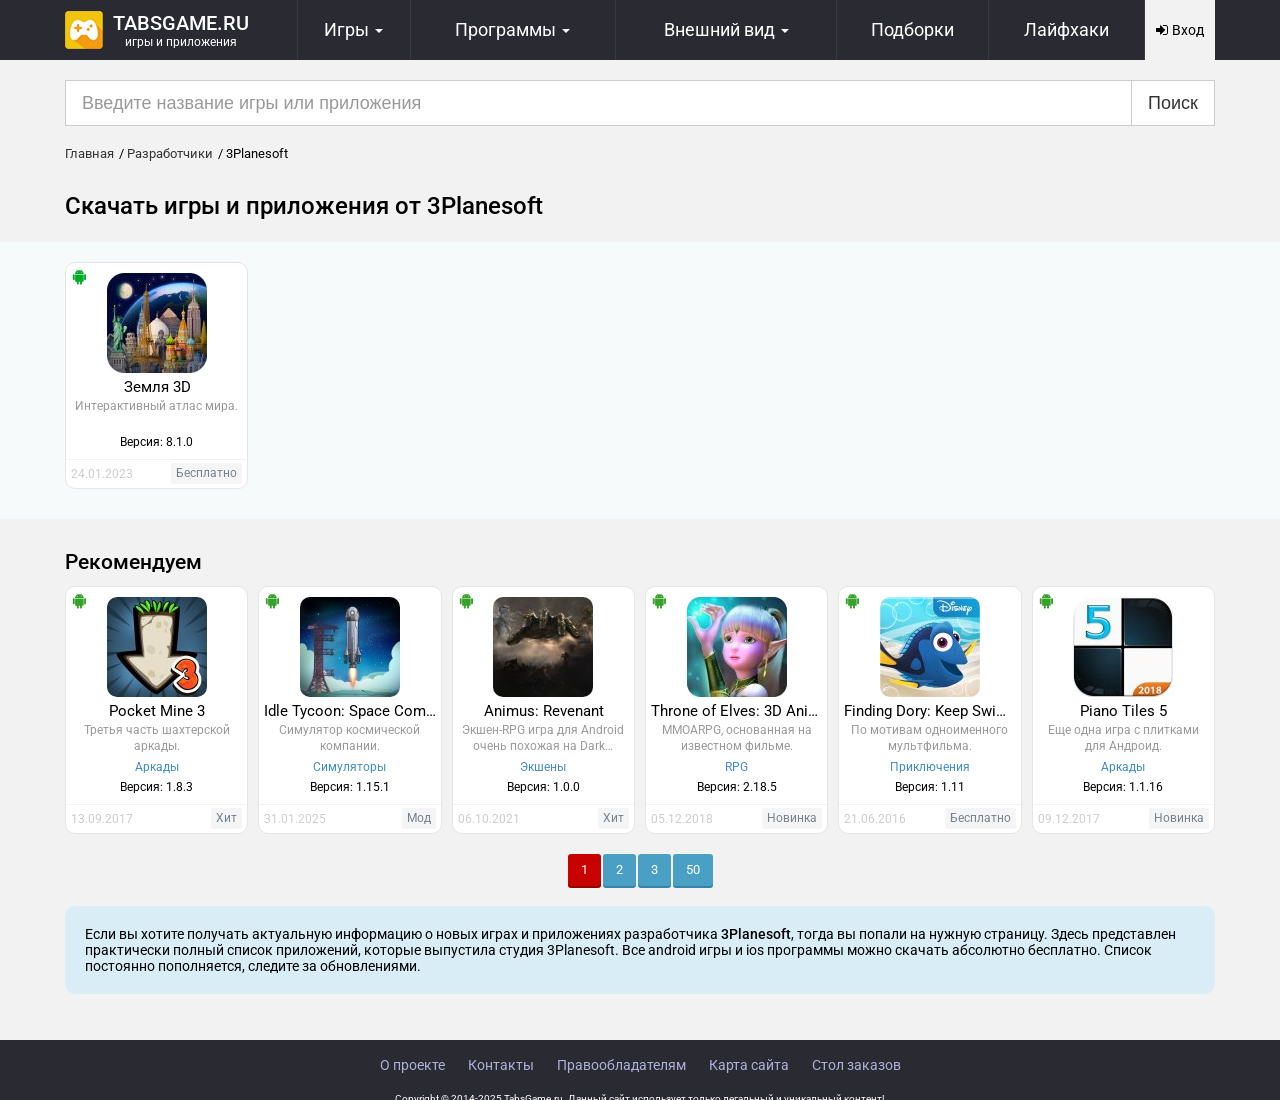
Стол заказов (856, 1065)
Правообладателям (621, 1065)
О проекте (412, 1065)
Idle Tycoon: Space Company (352, 711)
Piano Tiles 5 (1123, 711)
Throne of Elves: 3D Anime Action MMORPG (739, 711)
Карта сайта (749, 1065)
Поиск (1173, 103)
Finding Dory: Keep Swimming (932, 711)
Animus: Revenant (544, 711)
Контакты (501, 1065)
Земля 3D (157, 387)
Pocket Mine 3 (157, 711)
